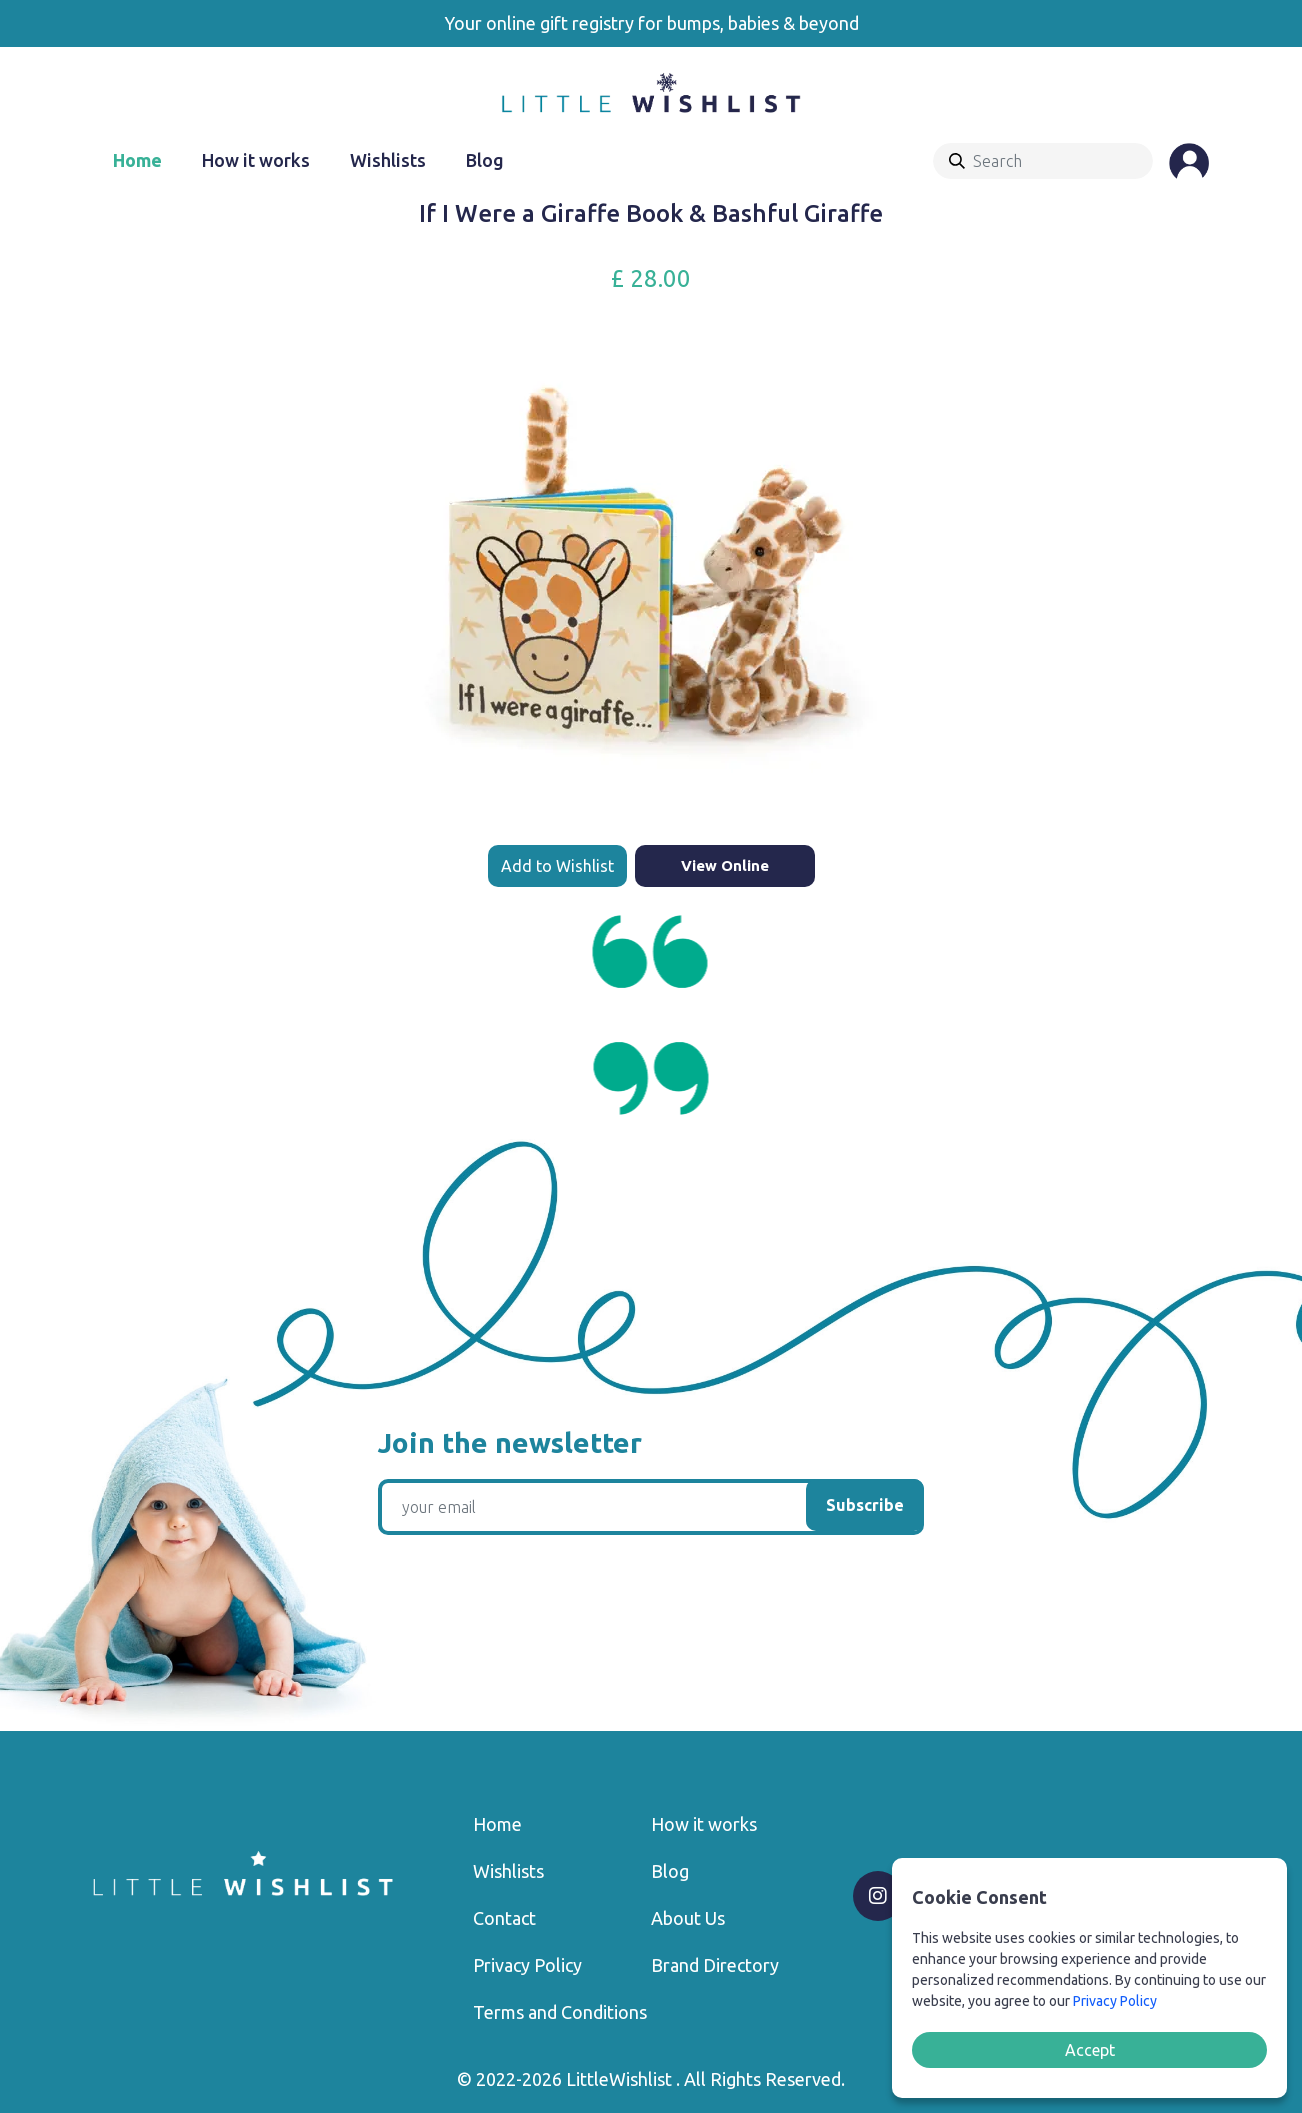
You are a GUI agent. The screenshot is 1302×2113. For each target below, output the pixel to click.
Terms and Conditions (560, 2012)
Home (137, 160)
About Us (688, 1918)
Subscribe (865, 1505)
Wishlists (388, 160)
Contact (504, 1918)
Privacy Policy (527, 1965)
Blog (485, 160)
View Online (725, 865)
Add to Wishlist (557, 866)
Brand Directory (715, 1965)
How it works (256, 160)
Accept (1090, 2050)
